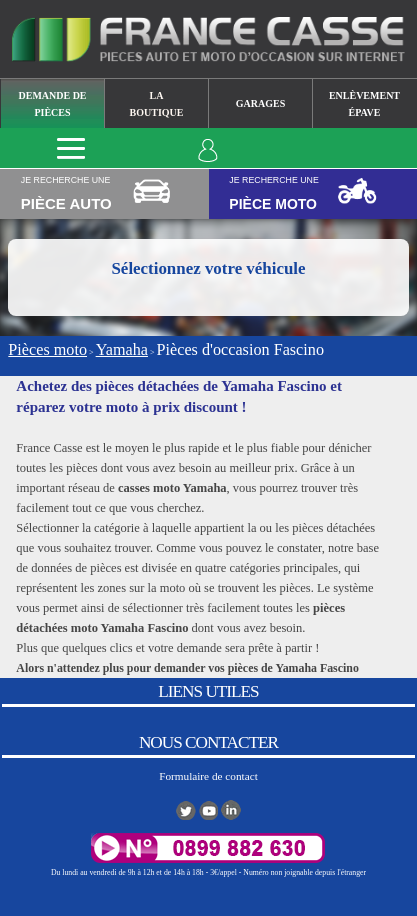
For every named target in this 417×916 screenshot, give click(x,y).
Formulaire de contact (208, 776)
